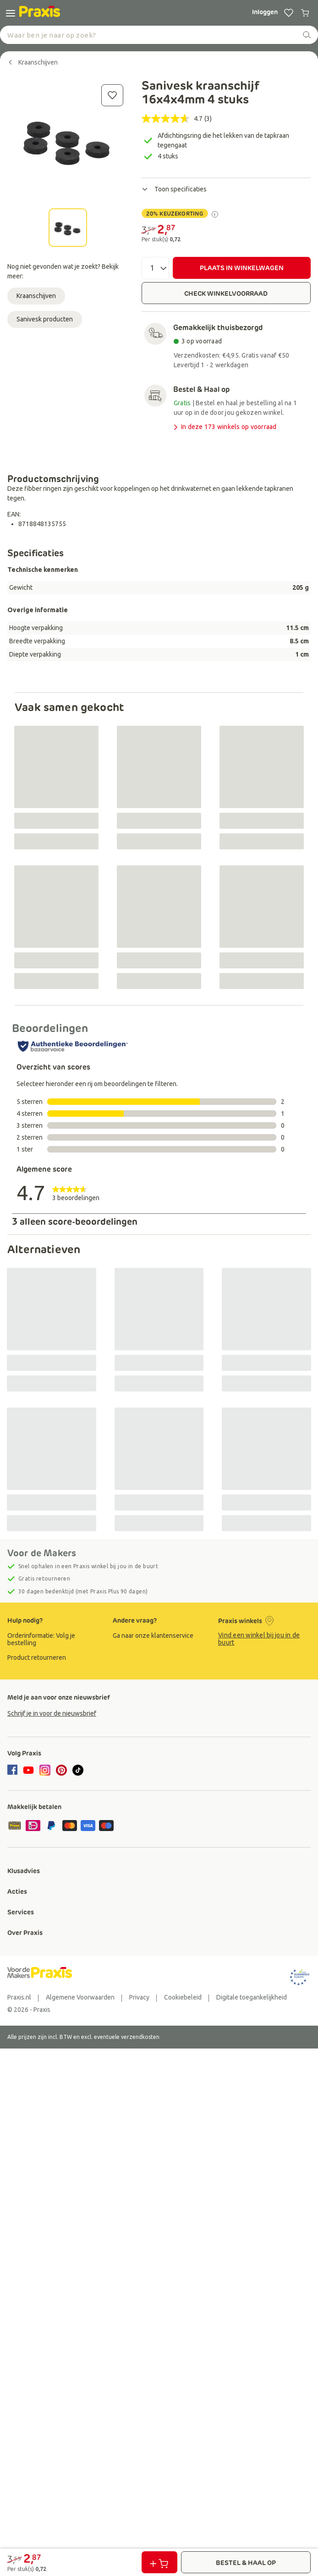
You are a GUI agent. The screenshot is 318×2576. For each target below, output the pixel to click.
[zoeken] (307, 35)
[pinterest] (61, 1770)
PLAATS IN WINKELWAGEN (242, 268)
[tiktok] (77, 1770)
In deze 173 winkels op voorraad (224, 427)
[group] (53, 1639)
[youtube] (28, 1770)
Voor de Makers (41, 1553)
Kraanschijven (36, 295)
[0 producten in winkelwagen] (305, 13)
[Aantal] (155, 268)
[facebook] (13, 1770)
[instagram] (45, 1770)
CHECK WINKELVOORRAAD (226, 293)
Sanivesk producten (44, 319)
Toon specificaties (174, 189)
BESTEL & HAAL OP (246, 2563)
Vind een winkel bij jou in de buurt (259, 1638)
